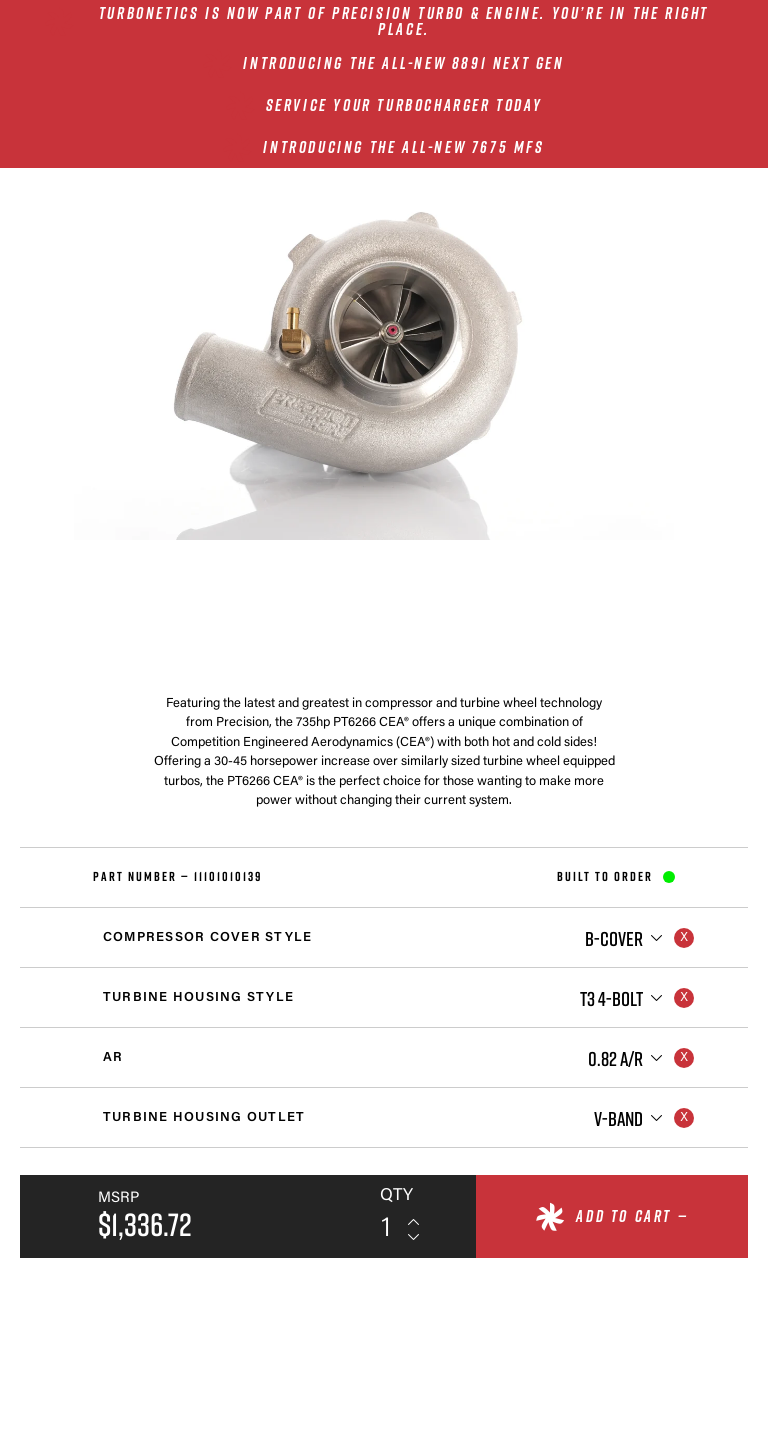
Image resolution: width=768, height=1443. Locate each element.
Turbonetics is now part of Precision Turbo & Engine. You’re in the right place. (404, 21)
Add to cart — (632, 1216)
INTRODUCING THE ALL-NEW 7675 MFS (403, 147)
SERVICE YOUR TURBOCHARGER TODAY (404, 105)
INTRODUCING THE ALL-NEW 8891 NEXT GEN (403, 63)
